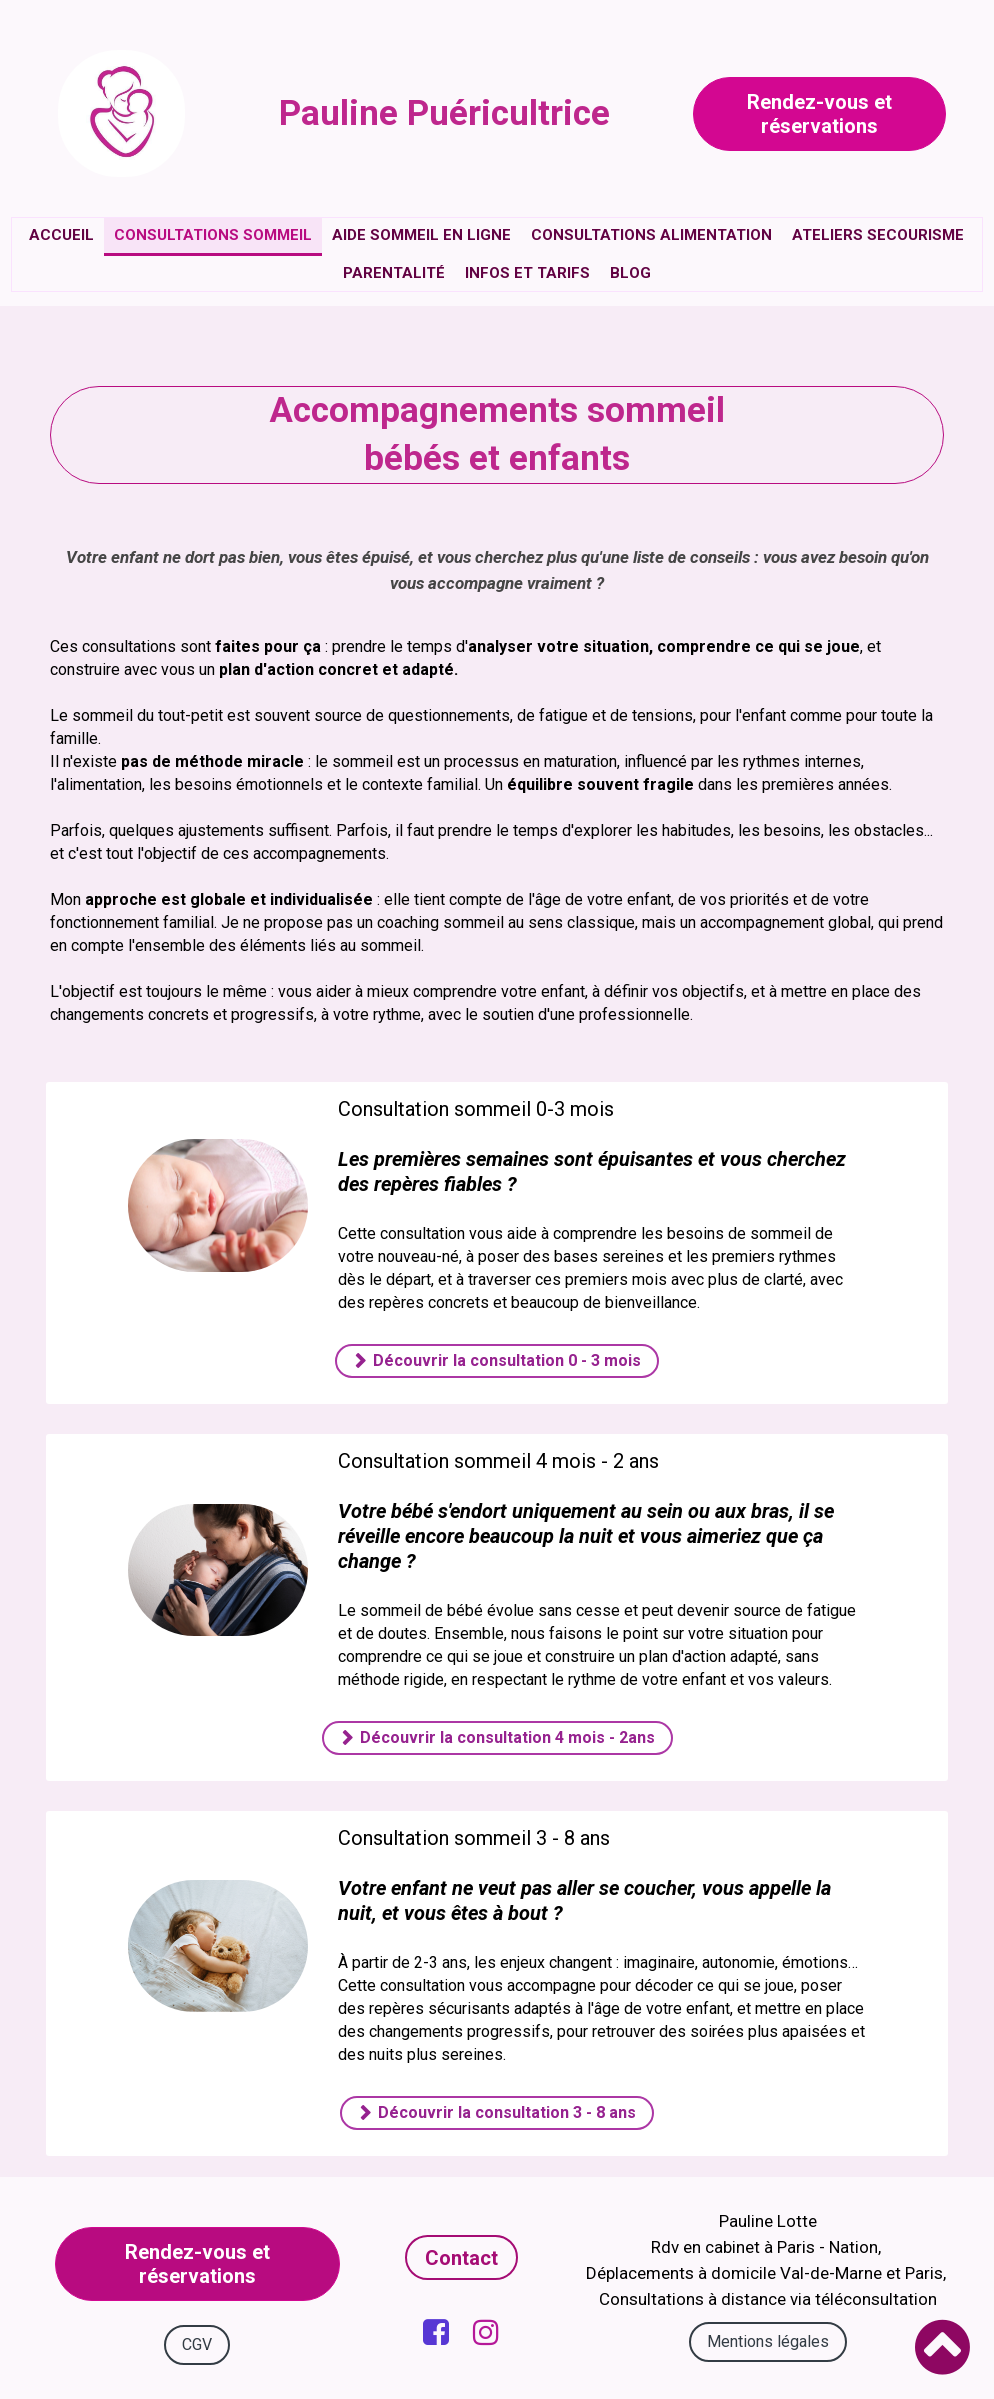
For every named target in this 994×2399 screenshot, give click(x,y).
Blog (630, 273)
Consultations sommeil (213, 235)
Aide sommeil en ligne (421, 235)
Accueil (61, 235)
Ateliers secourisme (878, 235)
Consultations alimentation (651, 235)
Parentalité (394, 273)
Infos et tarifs (527, 273)
